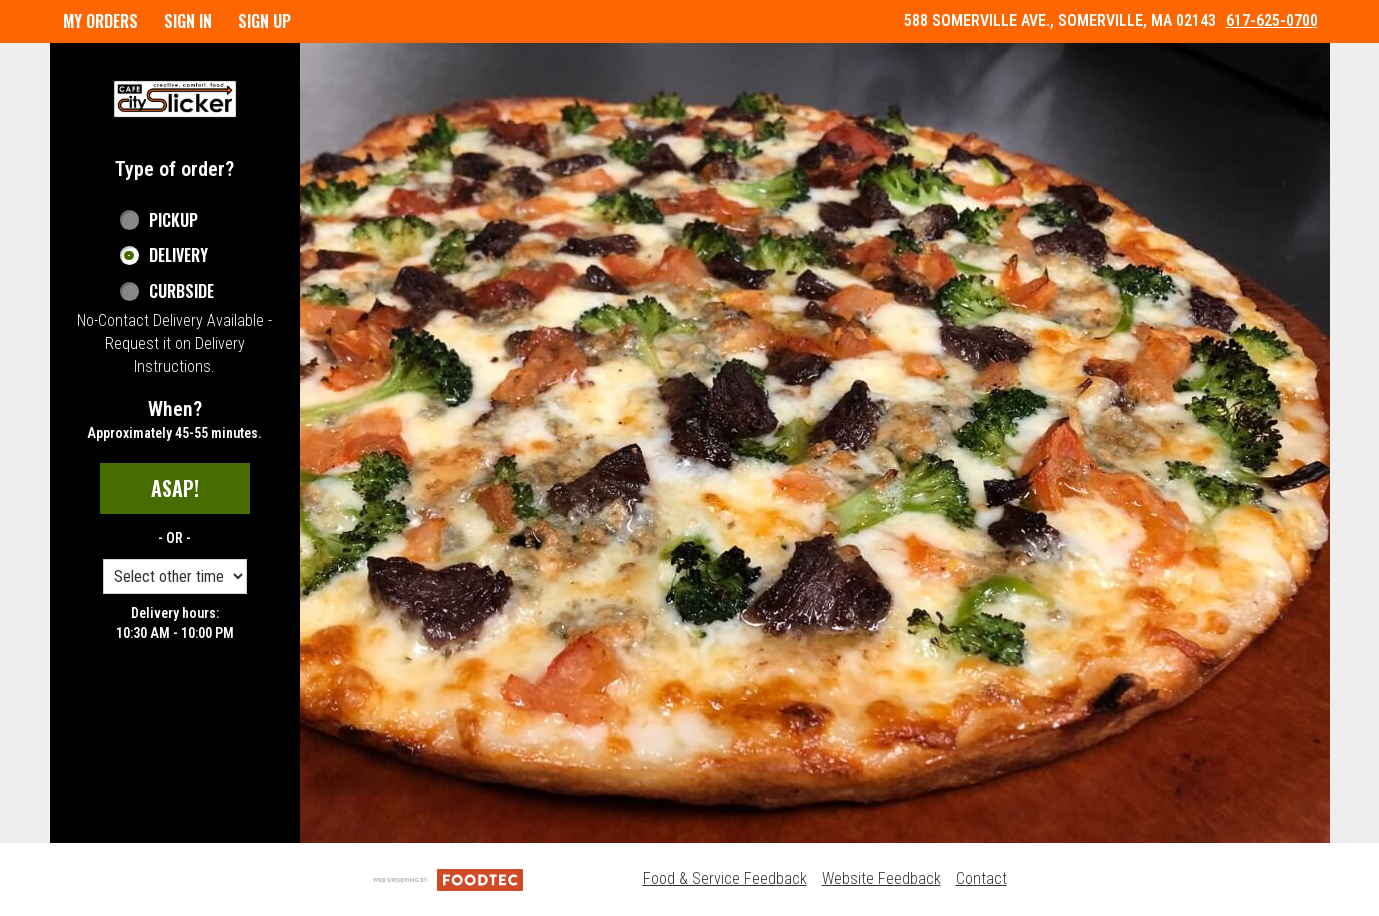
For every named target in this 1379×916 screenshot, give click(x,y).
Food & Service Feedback (725, 878)
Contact (981, 878)
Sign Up (264, 21)
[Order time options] (175, 576)
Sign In (188, 21)
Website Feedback (881, 878)
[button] (175, 99)
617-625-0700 (1272, 20)
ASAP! (175, 488)
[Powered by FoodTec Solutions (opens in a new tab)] (448, 878)
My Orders (100, 21)
